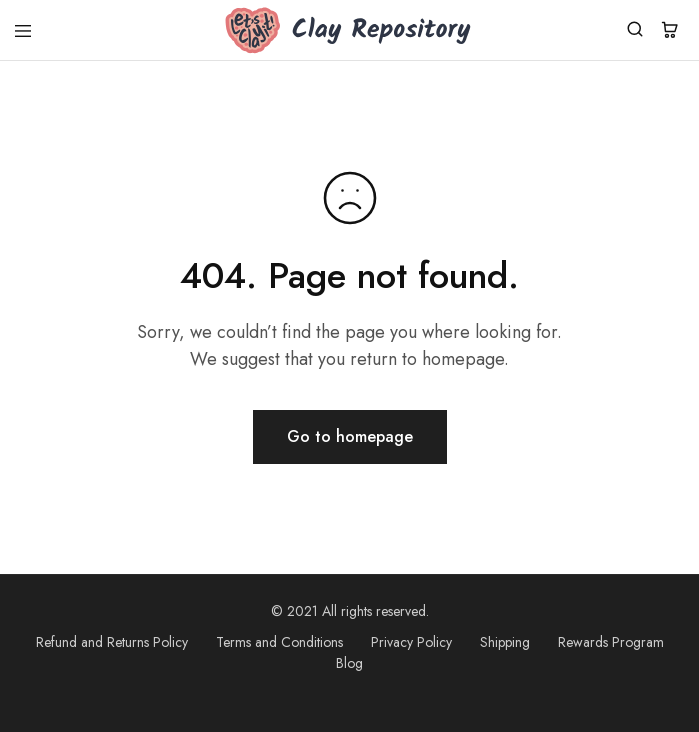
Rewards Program (611, 642)
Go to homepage (350, 436)
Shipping (505, 642)
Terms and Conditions (279, 642)
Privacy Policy (411, 642)
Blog (349, 663)
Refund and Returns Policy (112, 642)
